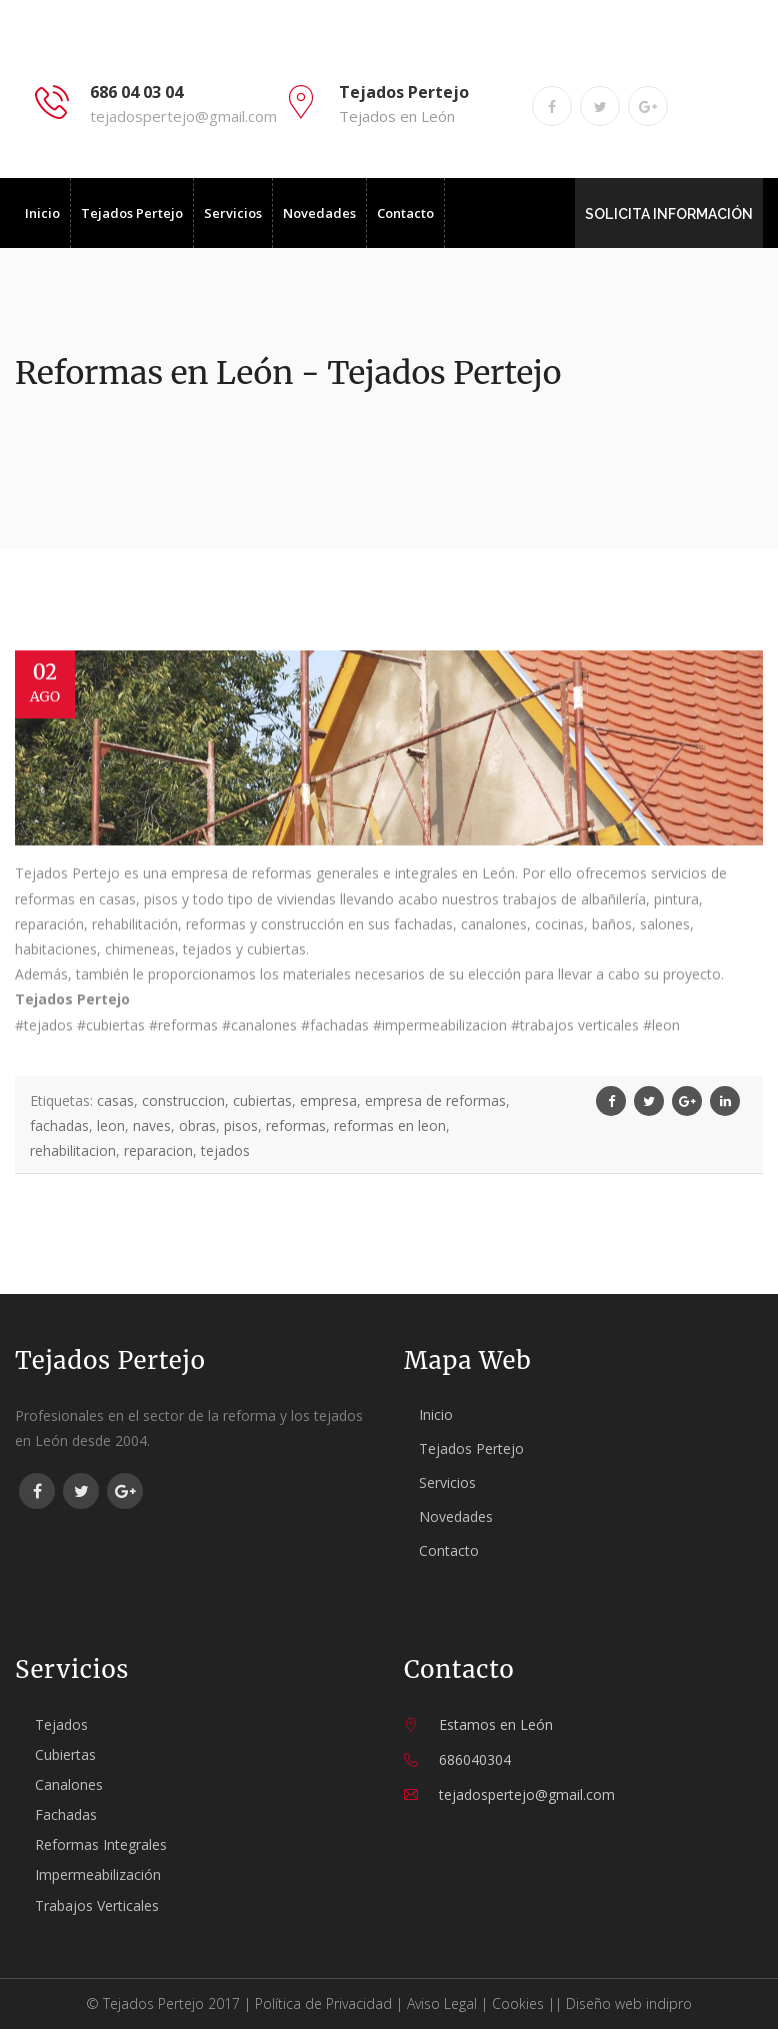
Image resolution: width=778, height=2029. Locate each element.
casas (115, 1100)
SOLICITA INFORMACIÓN (669, 214)
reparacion (158, 1150)
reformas (296, 1125)
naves (152, 1125)
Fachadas (66, 1814)
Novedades (319, 213)
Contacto (405, 213)
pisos (241, 1125)
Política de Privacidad (323, 2003)
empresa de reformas (435, 1100)
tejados (225, 1150)
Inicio (42, 213)
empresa (328, 1100)
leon (111, 1125)
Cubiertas (65, 1754)
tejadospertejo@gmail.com (183, 116)
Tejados (61, 1724)
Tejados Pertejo (132, 213)
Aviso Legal (442, 2003)
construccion (183, 1100)
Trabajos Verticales (97, 1905)
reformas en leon (390, 1125)
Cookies (518, 2003)
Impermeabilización (98, 1874)
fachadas (59, 1125)
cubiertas (262, 1100)
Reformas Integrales (101, 1844)
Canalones (69, 1784)
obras (197, 1125)
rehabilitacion (73, 1150)
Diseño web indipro (629, 2003)
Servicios (233, 213)
